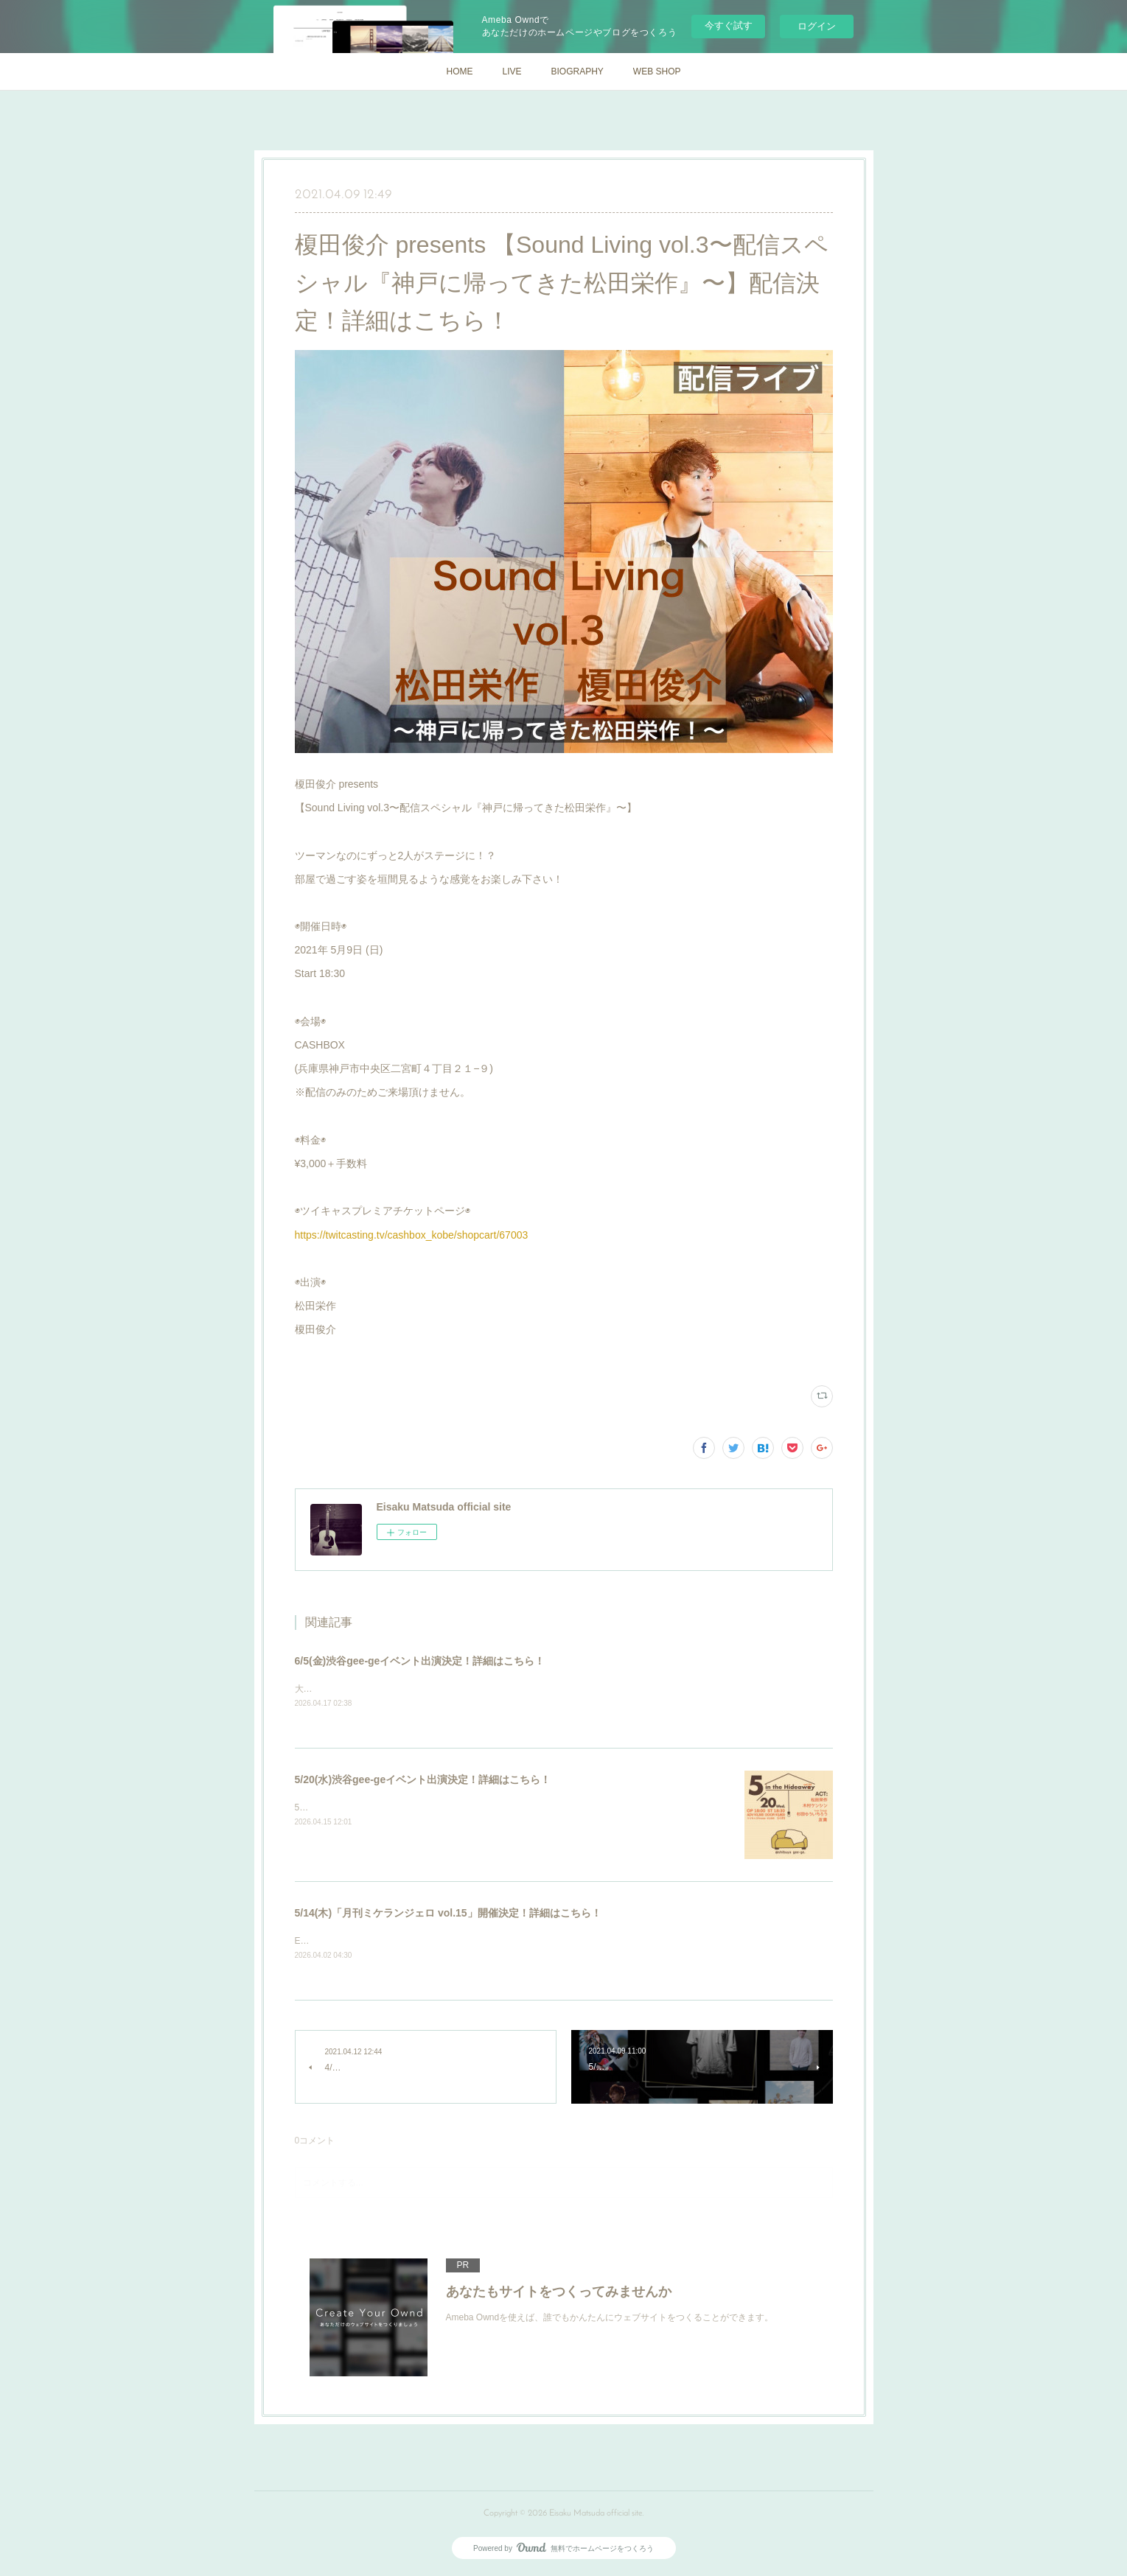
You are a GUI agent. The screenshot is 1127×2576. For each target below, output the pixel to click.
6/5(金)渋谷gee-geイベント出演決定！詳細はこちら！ (420, 1661)
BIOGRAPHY (577, 71)
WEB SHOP (657, 71)
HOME (459, 71)
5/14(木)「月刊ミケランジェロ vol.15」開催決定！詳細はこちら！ (448, 1913)
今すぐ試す (729, 25)
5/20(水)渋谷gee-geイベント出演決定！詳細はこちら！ (423, 1780)
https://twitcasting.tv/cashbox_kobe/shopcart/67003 (411, 1235)
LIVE (511, 71)
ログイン (817, 26)
